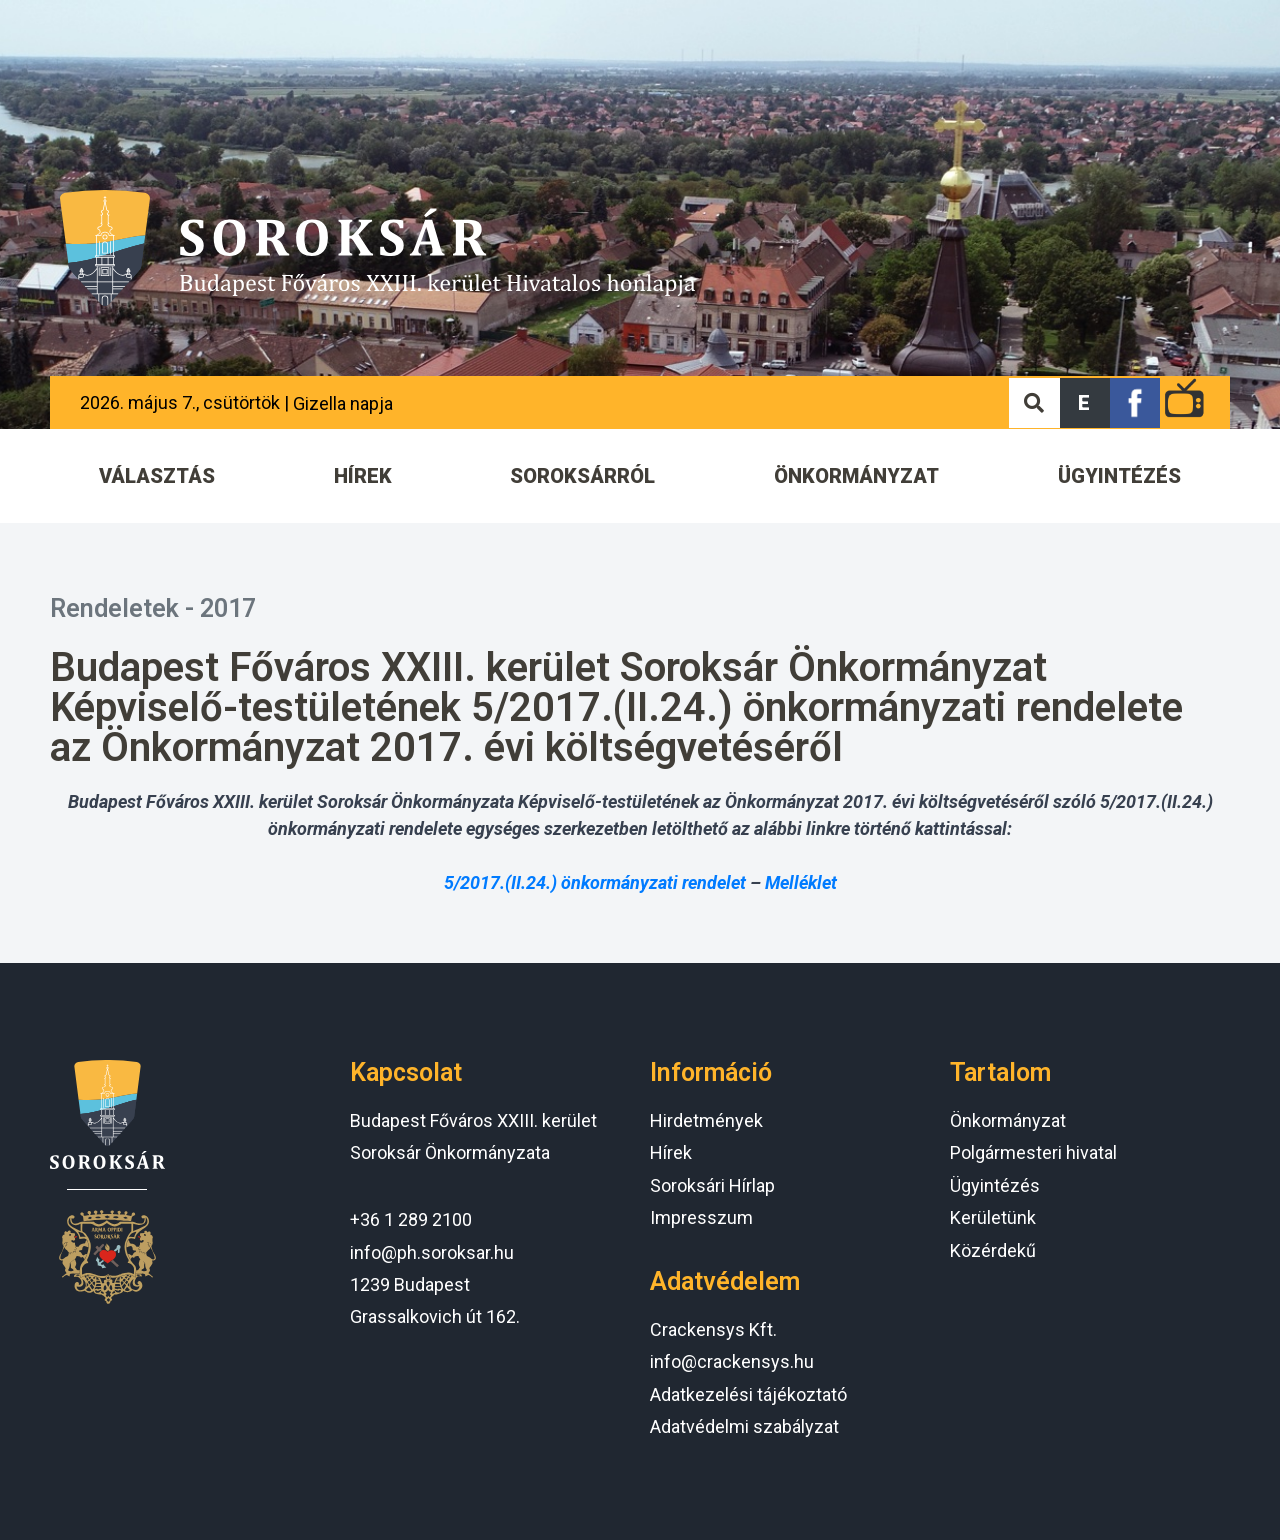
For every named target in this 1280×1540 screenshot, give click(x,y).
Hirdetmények (706, 1120)
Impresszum (701, 1217)
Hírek (671, 1152)
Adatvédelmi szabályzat (744, 1426)
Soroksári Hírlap (712, 1185)
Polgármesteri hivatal (1033, 1152)
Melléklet (801, 882)
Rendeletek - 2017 (153, 608)
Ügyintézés (995, 1185)
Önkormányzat (1008, 1120)
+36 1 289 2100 (411, 1219)
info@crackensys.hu (732, 1361)
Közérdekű (993, 1250)
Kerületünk (993, 1217)
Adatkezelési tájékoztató (748, 1394)
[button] (1085, 403)
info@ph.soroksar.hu (432, 1252)
